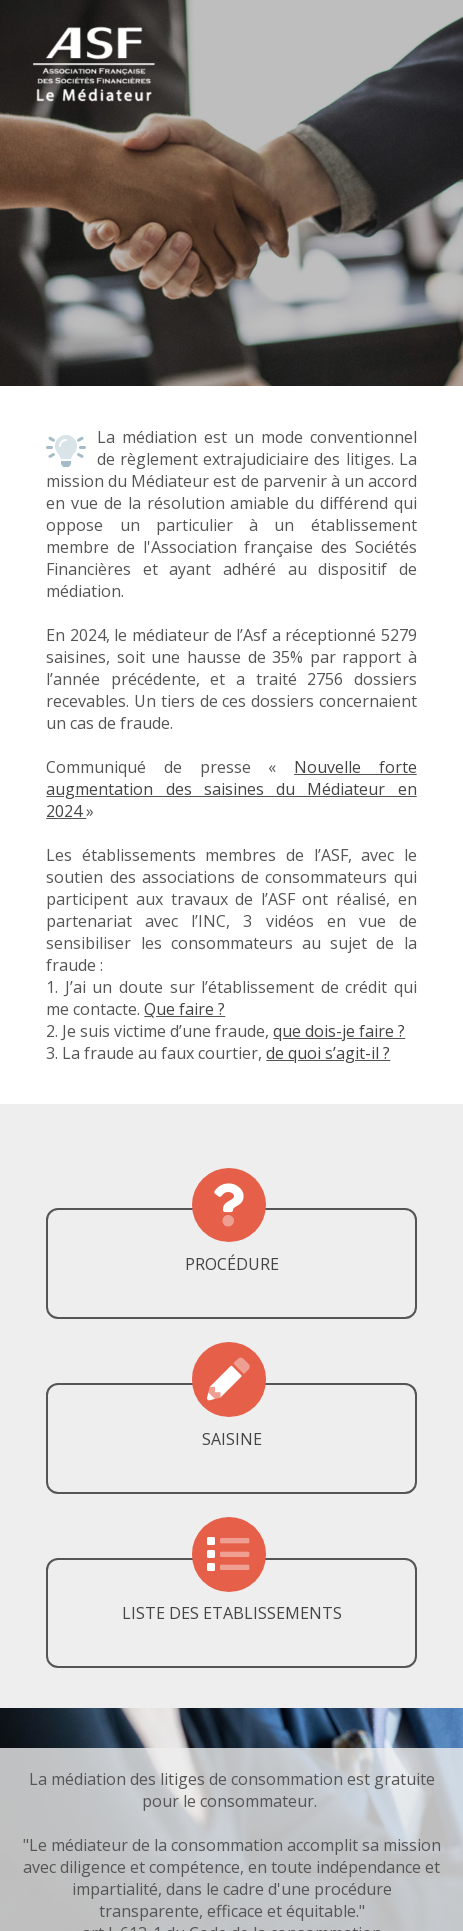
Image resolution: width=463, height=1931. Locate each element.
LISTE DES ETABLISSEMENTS (232, 1613)
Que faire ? (184, 1009)
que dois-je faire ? (339, 1031)
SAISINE (232, 1439)
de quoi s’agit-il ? (328, 1053)
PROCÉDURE (232, 1264)
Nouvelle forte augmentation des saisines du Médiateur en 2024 (231, 789)
